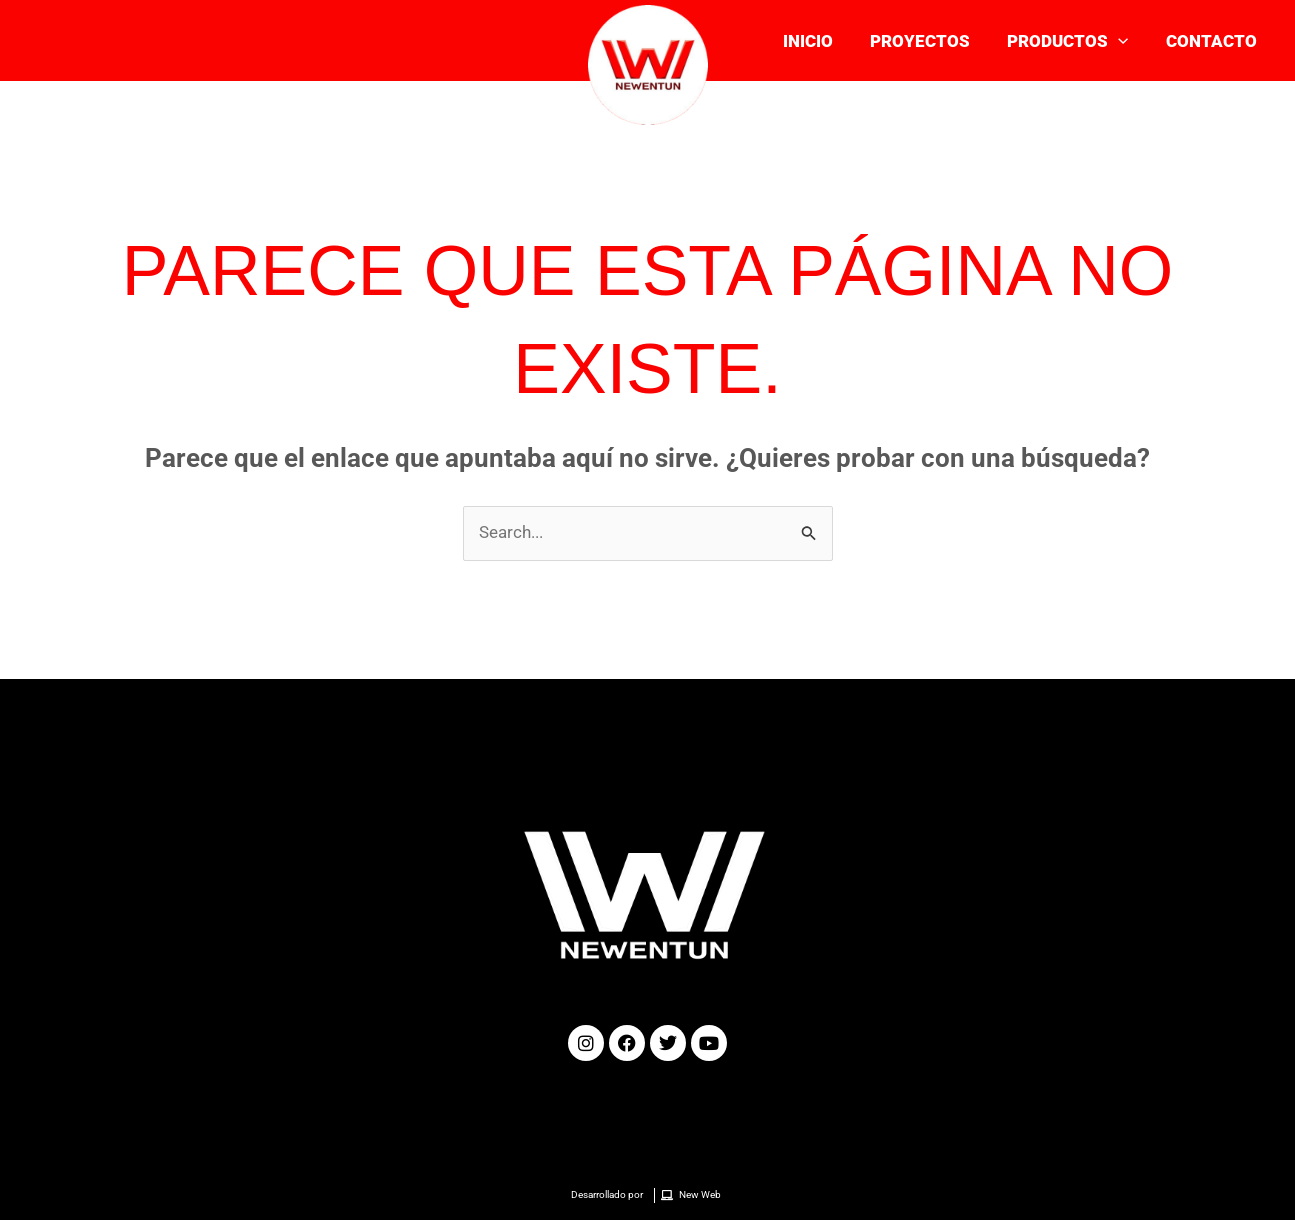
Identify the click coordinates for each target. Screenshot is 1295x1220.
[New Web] (693, 1195)
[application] (1123, 41)
